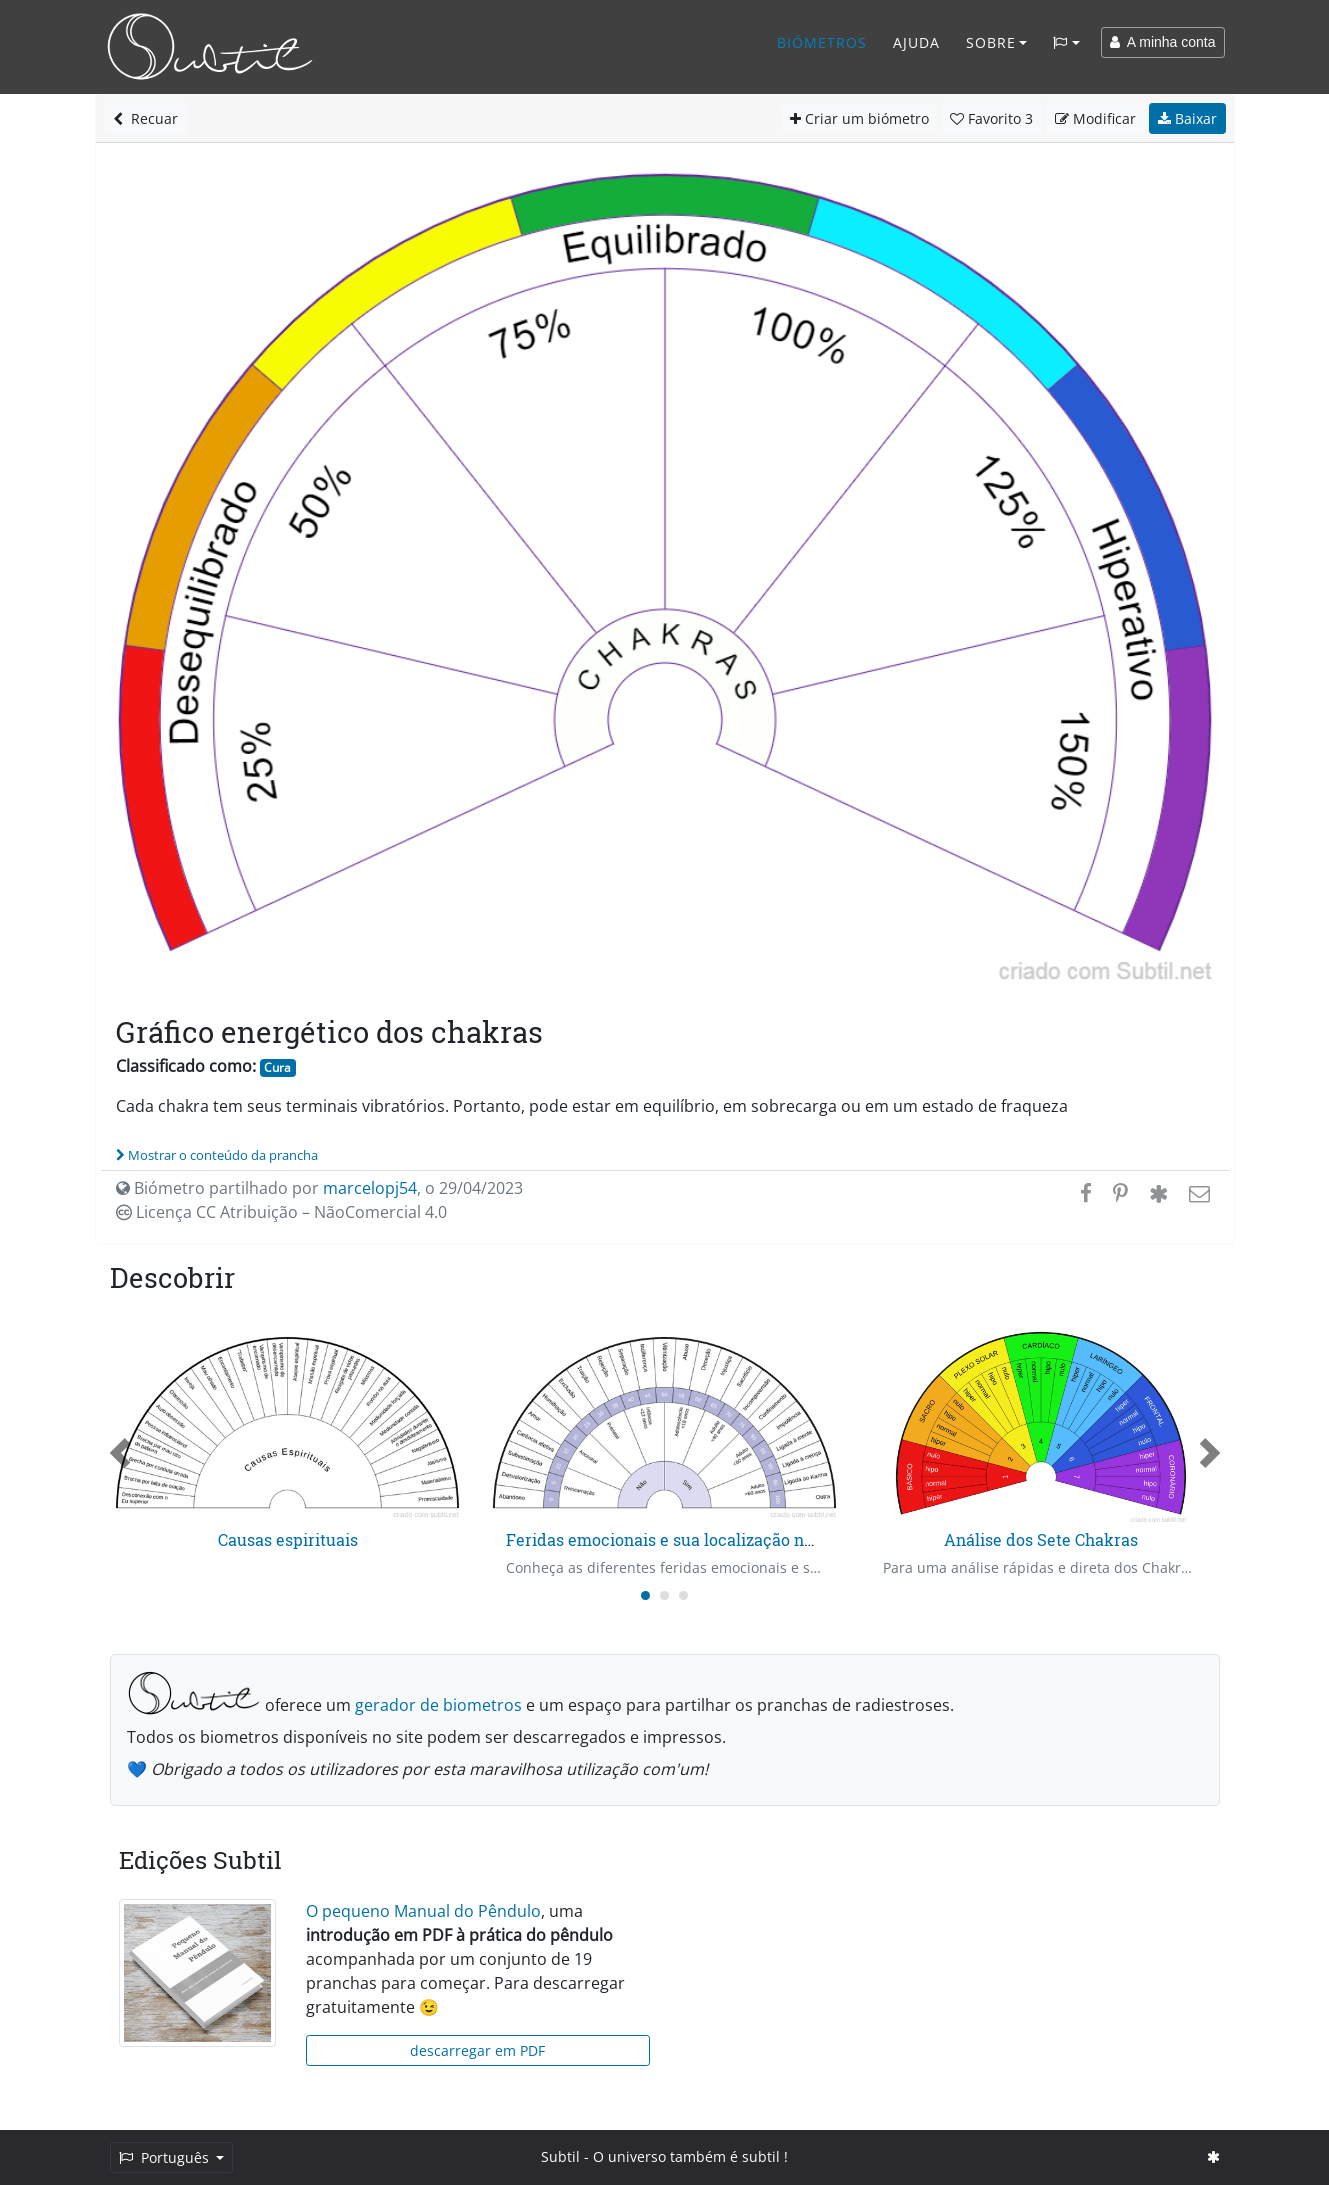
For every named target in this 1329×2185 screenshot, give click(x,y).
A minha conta (1163, 42)
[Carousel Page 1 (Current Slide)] (645, 1595)
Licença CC (281, 1212)
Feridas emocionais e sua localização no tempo (686, 1539)
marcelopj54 (370, 1188)
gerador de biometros (438, 1705)
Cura (277, 1067)
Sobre (991, 42)
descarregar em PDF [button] (477, 2050)
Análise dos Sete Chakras (1041, 1539)
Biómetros (822, 42)
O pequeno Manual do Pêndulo (423, 1911)
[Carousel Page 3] (683, 1595)
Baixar (1187, 118)
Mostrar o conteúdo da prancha (217, 1155)
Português (166, 2157)
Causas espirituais (288, 1539)
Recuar (145, 118)
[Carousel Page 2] (664, 1595)
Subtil (560, 2156)
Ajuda (916, 42)
